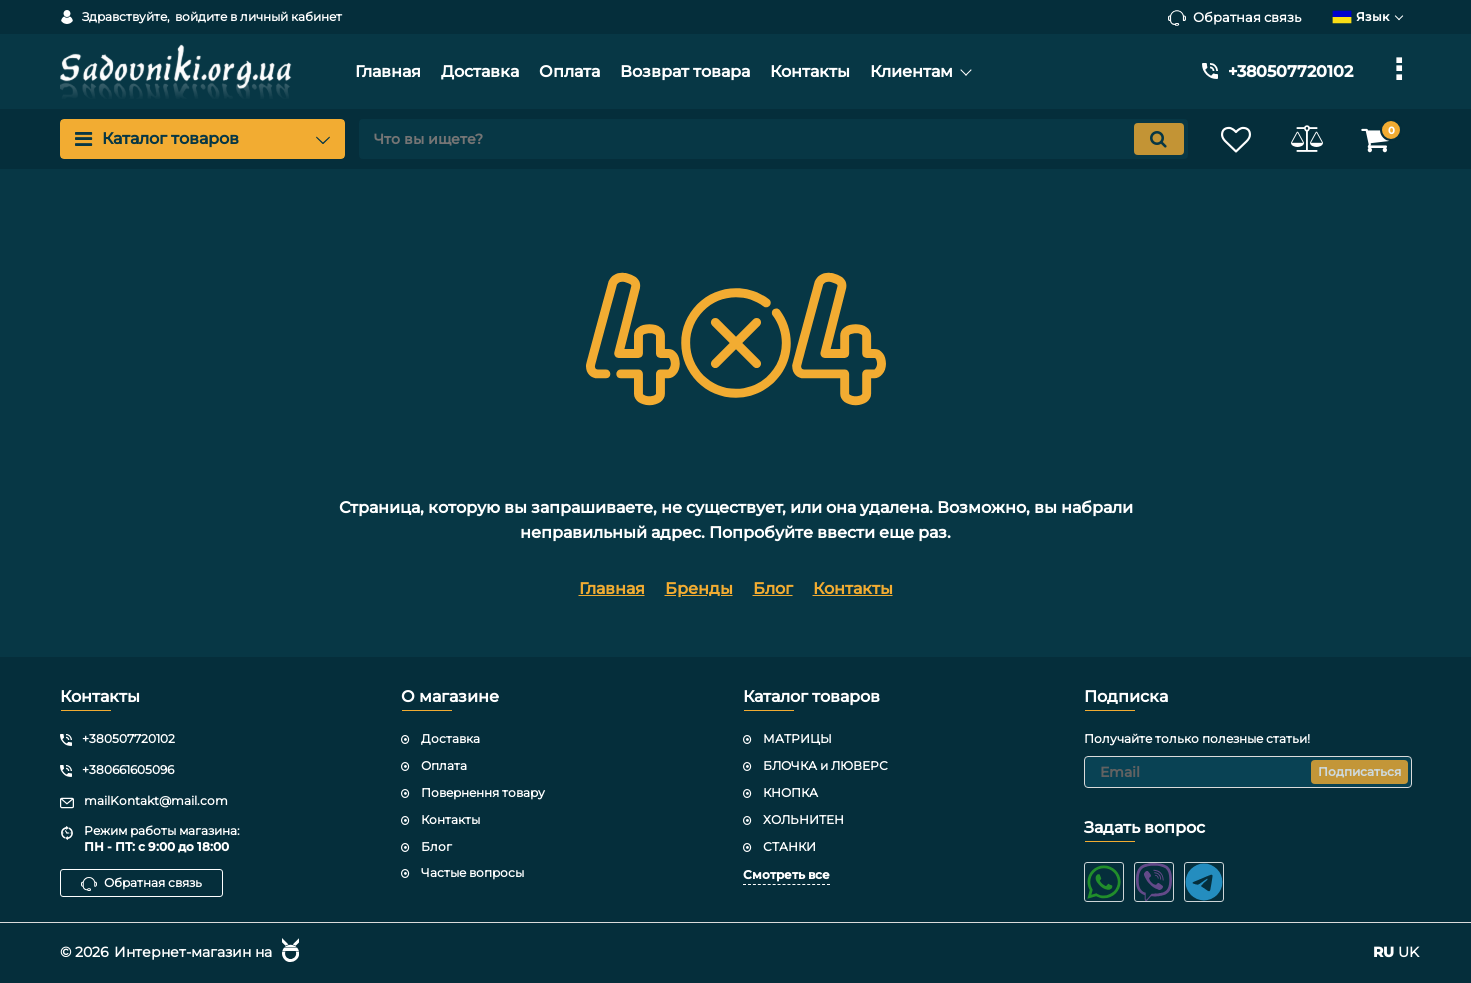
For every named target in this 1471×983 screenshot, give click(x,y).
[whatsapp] (1104, 882)
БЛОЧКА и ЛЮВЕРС (825, 765)
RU (1383, 952)
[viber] (1154, 882)
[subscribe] (1248, 772)
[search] (773, 139)
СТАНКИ (789, 846)
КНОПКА (790, 792)
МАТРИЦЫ (797, 738)
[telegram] (1204, 882)
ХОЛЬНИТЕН (803, 819)
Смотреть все (786, 874)
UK (1408, 952)
